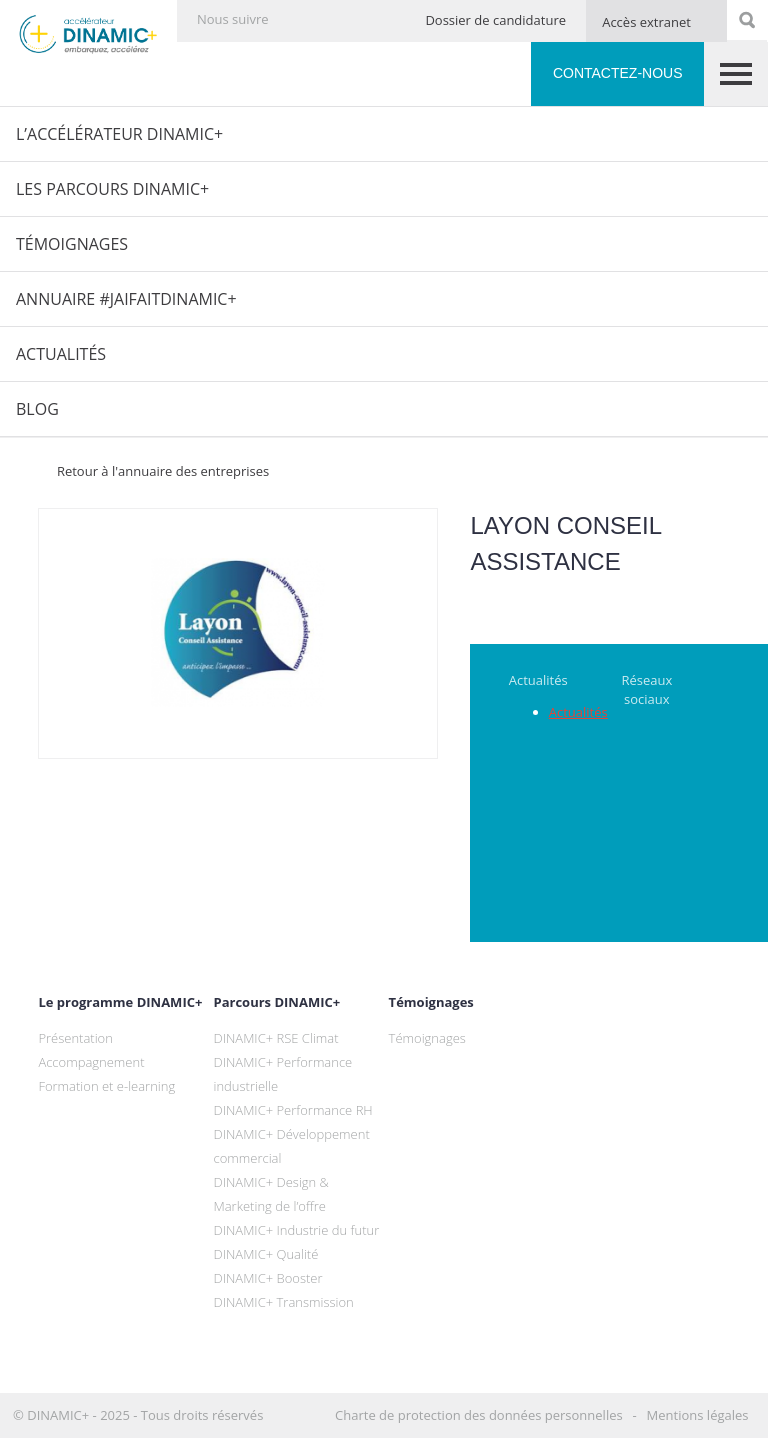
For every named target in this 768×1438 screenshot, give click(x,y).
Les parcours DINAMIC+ (112, 189)
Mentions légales (698, 1415)
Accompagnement (91, 1062)
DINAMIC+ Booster (268, 1278)
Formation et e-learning (106, 1086)
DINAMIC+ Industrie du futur (297, 1230)
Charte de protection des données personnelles (479, 1415)
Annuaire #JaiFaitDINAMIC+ (126, 299)
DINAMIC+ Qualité (266, 1254)
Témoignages (72, 244)
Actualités (61, 354)
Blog (37, 409)
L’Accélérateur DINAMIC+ (119, 134)
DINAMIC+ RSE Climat (276, 1038)
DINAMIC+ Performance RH (293, 1110)
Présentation (75, 1038)
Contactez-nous (618, 73)
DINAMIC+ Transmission (284, 1302)
